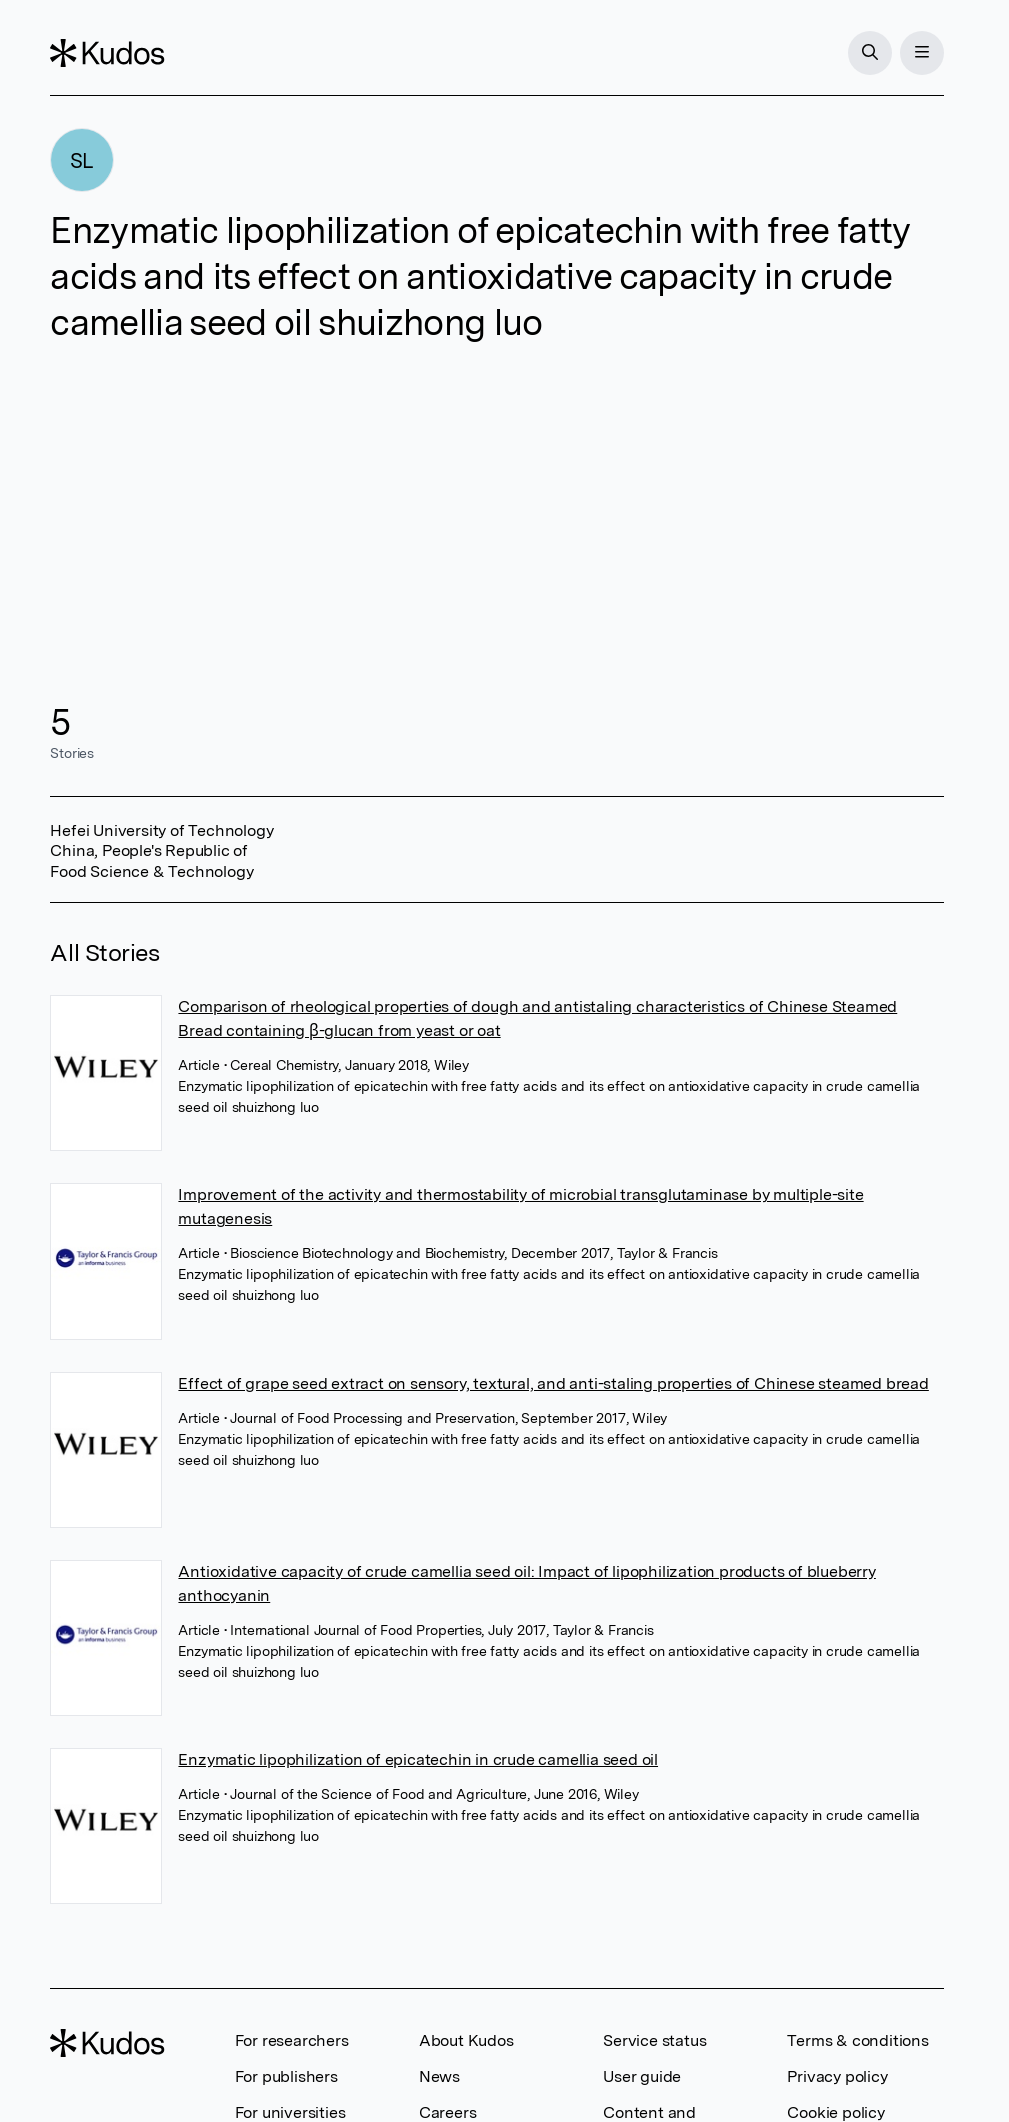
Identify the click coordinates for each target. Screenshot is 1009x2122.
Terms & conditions (857, 2040)
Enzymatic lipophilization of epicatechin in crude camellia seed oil (418, 1759)
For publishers (286, 2076)
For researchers (292, 2040)
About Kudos (466, 2040)
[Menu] (922, 53)
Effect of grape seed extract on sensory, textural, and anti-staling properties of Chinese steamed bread (553, 1383)
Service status (654, 2040)
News (439, 2076)
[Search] (870, 53)
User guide (642, 2076)
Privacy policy (837, 2076)
